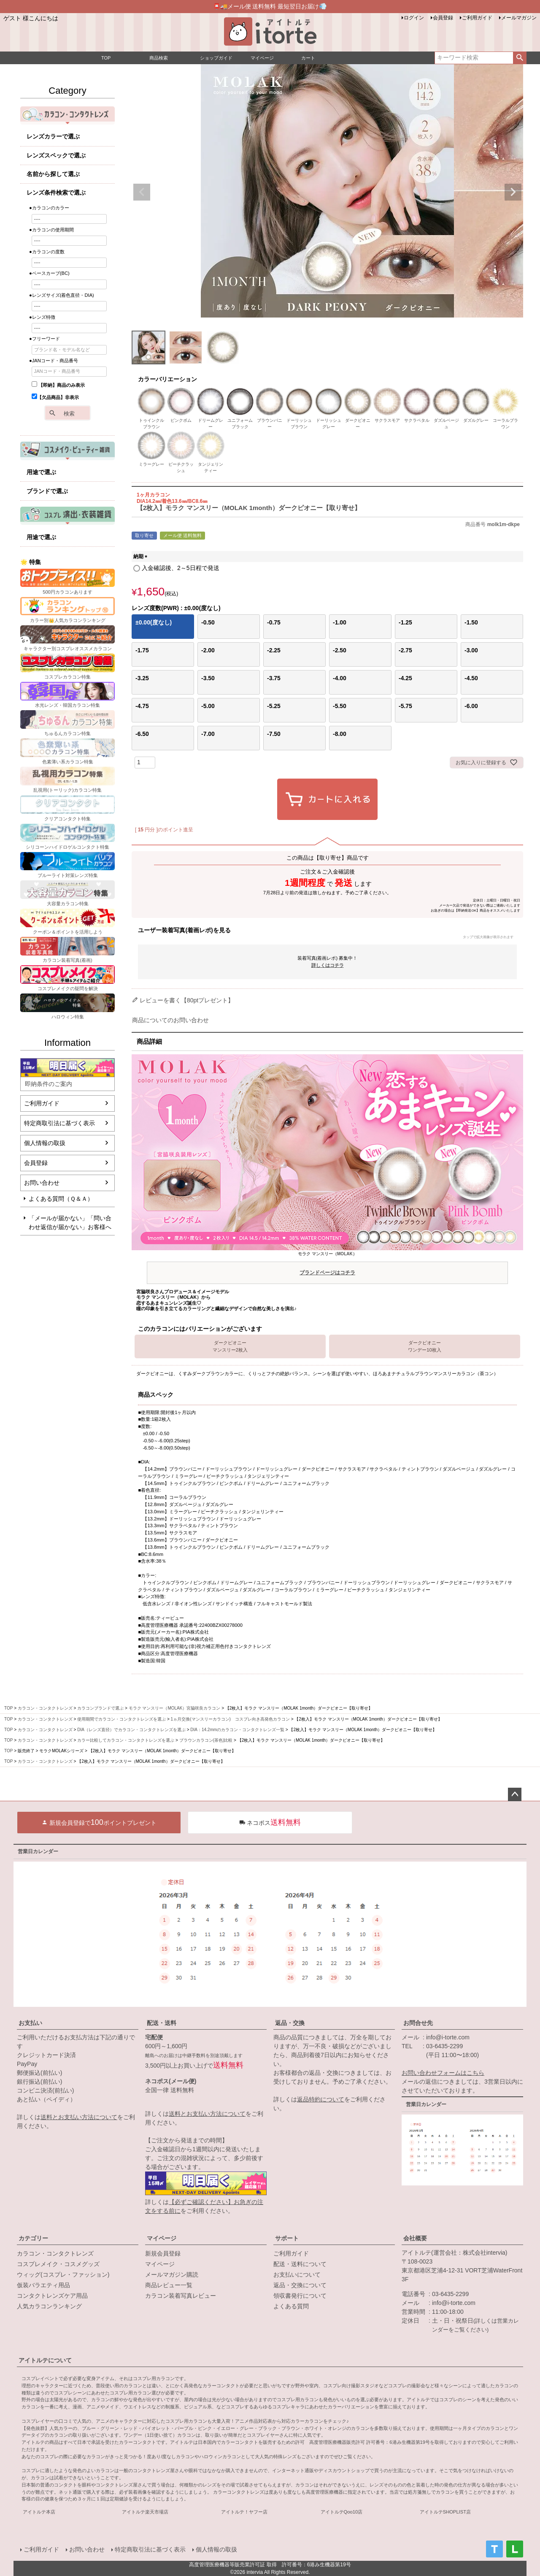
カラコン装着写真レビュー (180, 2295)
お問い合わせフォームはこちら (443, 2072)
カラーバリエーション (167, 379)
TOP (8, 1708)
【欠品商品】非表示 (55, 397)
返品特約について (320, 2099)
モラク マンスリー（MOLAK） (327, 1265)
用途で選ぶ (41, 472)
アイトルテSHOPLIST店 (445, 2511)
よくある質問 (291, 2306)
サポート (287, 2238)
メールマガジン (519, 18)
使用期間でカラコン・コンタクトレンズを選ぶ (121, 1719)
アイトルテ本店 (39, 2511)
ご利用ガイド (477, 18)
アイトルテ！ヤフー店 (244, 2511)
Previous (141, 192)
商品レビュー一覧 (168, 2285)
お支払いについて (297, 2274)
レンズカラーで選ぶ (53, 136)
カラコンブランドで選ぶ (100, 1708)
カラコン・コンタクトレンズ (45, 1708)
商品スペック (155, 1394)
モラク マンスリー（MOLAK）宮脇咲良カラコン (175, 1708)
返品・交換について (300, 2285)
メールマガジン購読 (171, 2274)
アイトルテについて (45, 2360)
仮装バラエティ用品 (43, 2285)
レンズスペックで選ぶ (56, 155)
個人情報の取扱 (44, 1143)
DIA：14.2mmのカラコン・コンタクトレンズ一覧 (237, 1729)
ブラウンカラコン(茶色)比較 (206, 1740)
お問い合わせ (41, 1182)
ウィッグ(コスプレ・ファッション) (63, 2274)
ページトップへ (514, 1794)
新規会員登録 (163, 2253)
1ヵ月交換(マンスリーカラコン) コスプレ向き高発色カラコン (230, 1719)
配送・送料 (161, 2023)
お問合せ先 (418, 2023)
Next (513, 192)
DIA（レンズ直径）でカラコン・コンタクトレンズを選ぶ (131, 1729)
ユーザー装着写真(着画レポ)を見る (325, 933)
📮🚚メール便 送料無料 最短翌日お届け (270, 6)
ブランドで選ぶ (47, 491)
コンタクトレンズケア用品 (52, 2295)
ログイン (414, 18)
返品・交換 (290, 2023)
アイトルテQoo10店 (342, 2511)
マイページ (161, 2238)
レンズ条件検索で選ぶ (56, 192)
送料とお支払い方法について (78, 2117)
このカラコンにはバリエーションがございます (200, 1328)
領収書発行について (300, 2295)
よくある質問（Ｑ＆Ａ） (61, 1198)
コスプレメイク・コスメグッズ (58, 2264)
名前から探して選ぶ (53, 174)
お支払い (30, 2023)
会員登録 (443, 18)
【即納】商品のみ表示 (58, 385)
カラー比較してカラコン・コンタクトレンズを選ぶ (125, 1740)
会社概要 (415, 2238)
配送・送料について (300, 2264)
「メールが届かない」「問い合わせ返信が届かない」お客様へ (70, 1222)
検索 (519, 58)
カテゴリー (33, 2238)
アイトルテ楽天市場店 (145, 2511)
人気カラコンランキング (49, 2306)
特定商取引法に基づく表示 (59, 1123)
